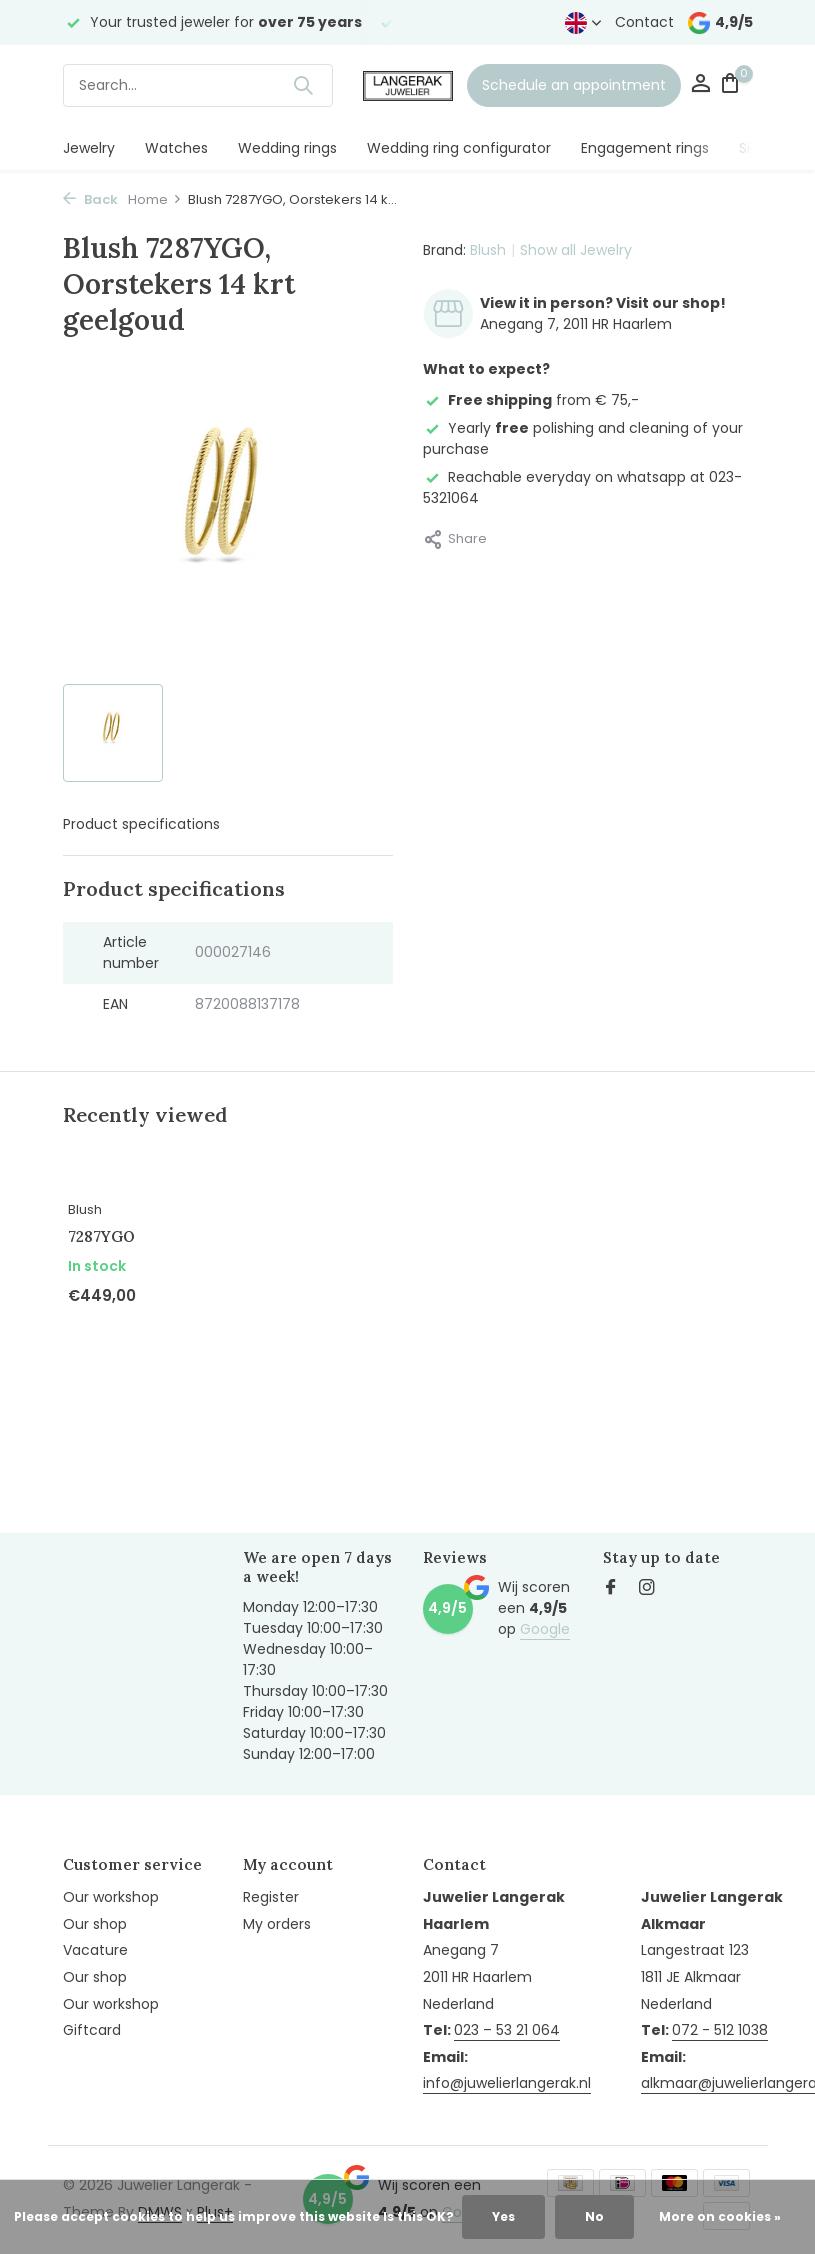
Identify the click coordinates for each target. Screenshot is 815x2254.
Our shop (95, 1924)
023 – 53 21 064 (507, 2030)
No (594, 2216)
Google (545, 1629)
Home (155, 199)
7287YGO (101, 1236)
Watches (176, 148)
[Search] (198, 85)
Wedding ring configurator (459, 148)
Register (271, 1897)
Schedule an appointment (574, 85)
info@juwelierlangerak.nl (507, 2083)
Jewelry (89, 148)
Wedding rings (287, 148)
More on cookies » (720, 2216)
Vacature (95, 1950)
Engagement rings (645, 148)
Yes (503, 2216)
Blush (488, 250)
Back (90, 199)
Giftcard (92, 2030)
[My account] (700, 85)
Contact (644, 22)
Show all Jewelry (576, 250)
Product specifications (141, 824)
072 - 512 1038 (720, 2030)
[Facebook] (611, 1589)
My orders (277, 1924)
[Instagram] (647, 1589)
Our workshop (111, 1897)
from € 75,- (531, 400)
